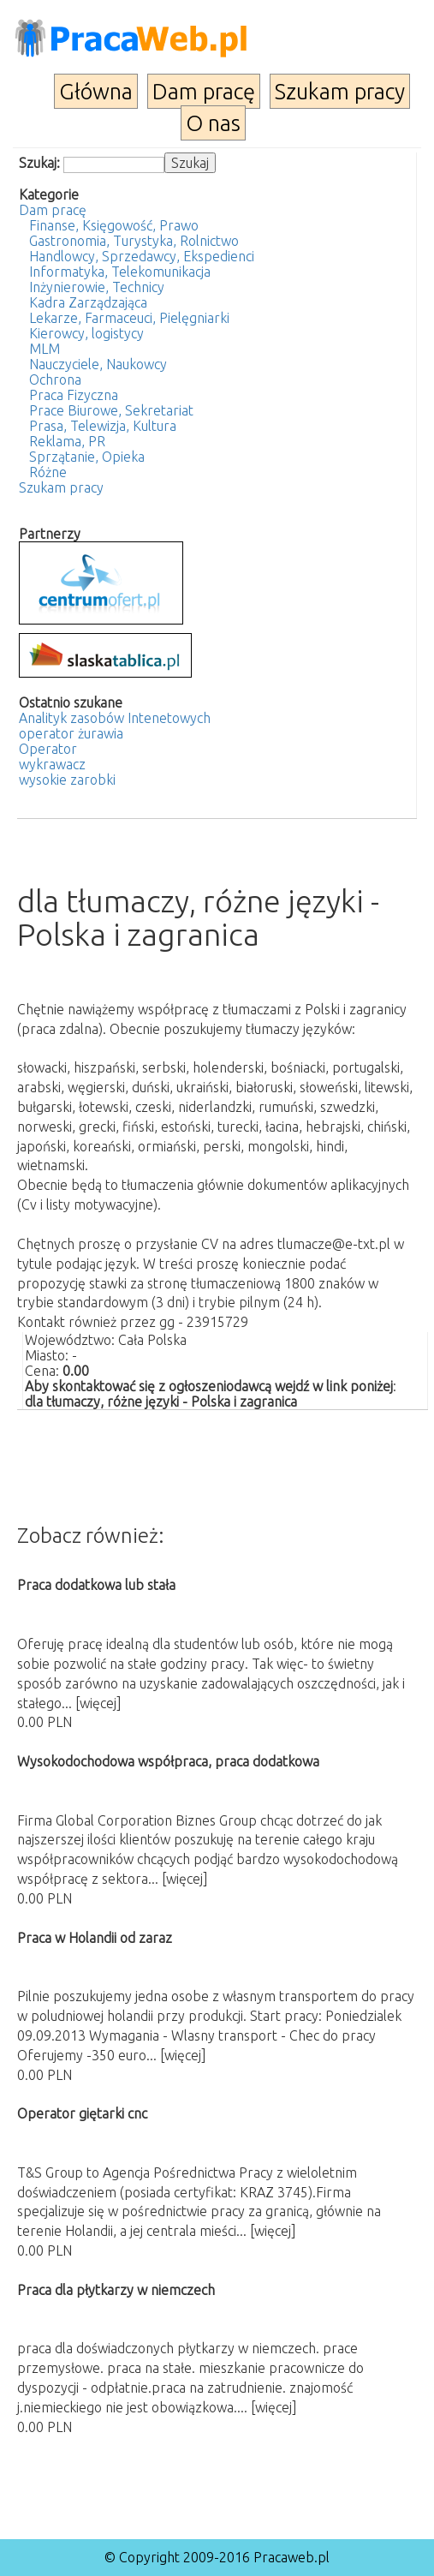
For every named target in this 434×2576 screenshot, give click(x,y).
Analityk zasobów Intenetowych (115, 718)
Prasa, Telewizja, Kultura (102, 425)
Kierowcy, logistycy (86, 333)
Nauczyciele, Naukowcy (98, 364)
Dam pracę (203, 91)
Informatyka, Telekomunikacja (120, 271)
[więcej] (98, 1703)
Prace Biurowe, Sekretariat (111, 410)
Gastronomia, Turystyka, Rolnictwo (134, 240)
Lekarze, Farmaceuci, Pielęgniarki (129, 318)
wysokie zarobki (67, 779)
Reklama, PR (67, 441)
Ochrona (55, 379)
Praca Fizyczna (73, 395)
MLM (44, 348)
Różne (48, 472)
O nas (213, 123)
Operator (48, 748)
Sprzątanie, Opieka (87, 456)
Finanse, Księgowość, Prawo (114, 225)
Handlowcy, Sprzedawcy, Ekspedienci (141, 256)
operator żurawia (71, 733)
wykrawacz (52, 764)
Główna (96, 91)
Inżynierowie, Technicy (96, 287)
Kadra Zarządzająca (88, 302)
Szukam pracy (340, 91)
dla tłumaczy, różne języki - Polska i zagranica (161, 1401)
